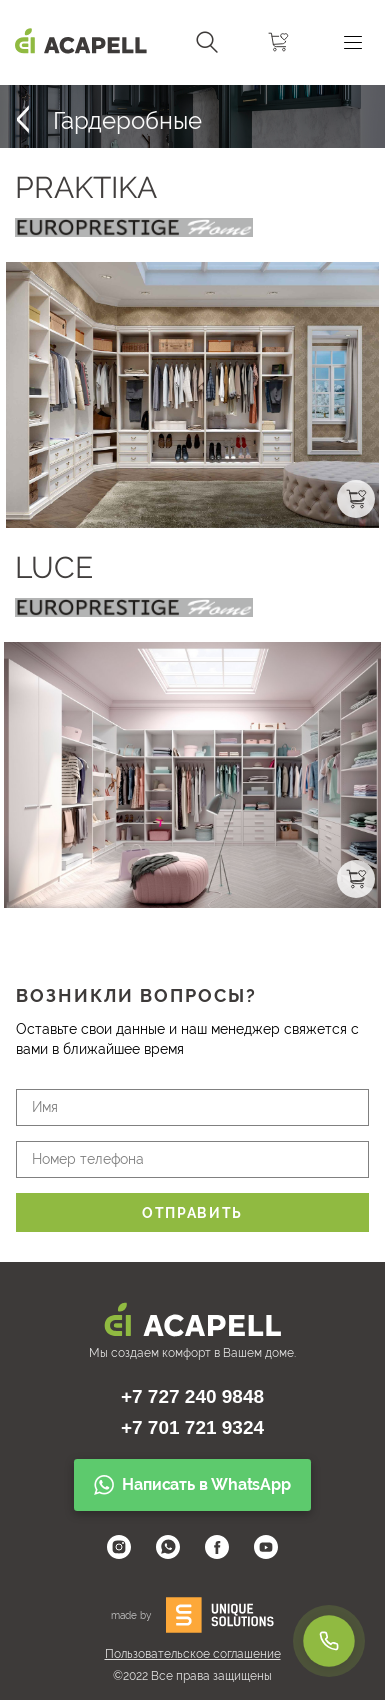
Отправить (192, 1213)
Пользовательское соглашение (193, 1654)
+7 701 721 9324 (192, 1427)
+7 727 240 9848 (192, 1396)
